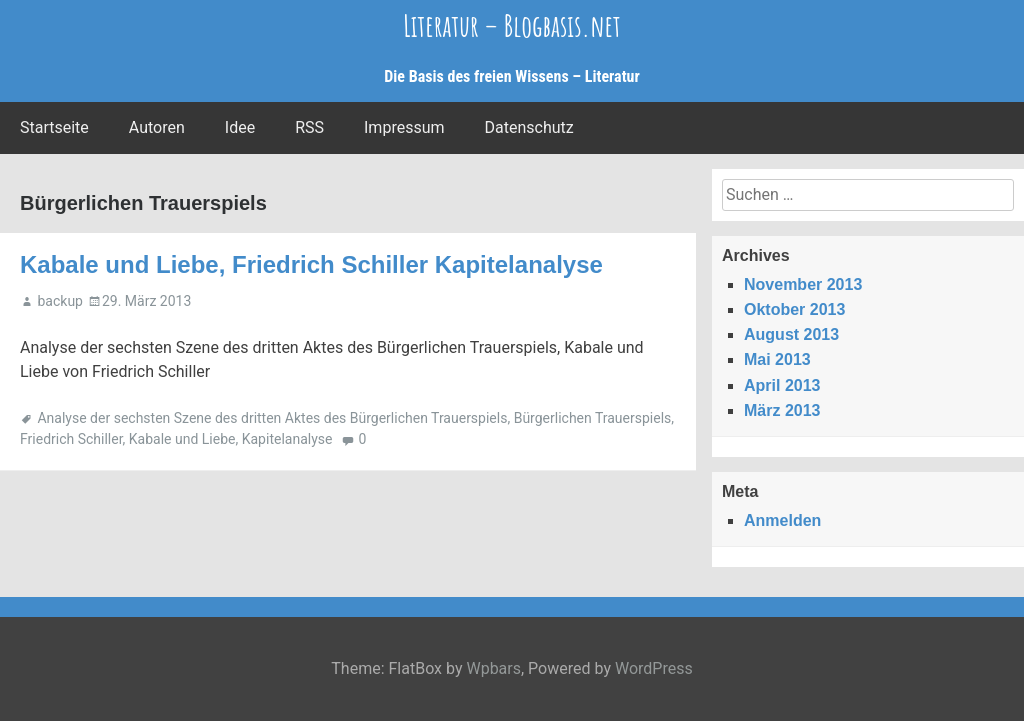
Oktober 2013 (794, 309)
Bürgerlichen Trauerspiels (593, 418)
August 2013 (791, 334)
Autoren (157, 127)
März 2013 (782, 410)
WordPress (654, 668)
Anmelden (782, 520)
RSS (309, 127)
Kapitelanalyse (287, 439)
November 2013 (803, 284)
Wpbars (493, 668)
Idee (240, 127)
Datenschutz (529, 127)
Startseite (54, 127)
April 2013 (782, 385)
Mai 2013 (777, 359)
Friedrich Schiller (71, 439)
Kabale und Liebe (182, 439)
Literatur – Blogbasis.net (512, 25)
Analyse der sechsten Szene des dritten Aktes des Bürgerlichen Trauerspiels (272, 418)
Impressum (404, 127)
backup (59, 301)
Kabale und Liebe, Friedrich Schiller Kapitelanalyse (311, 264)
